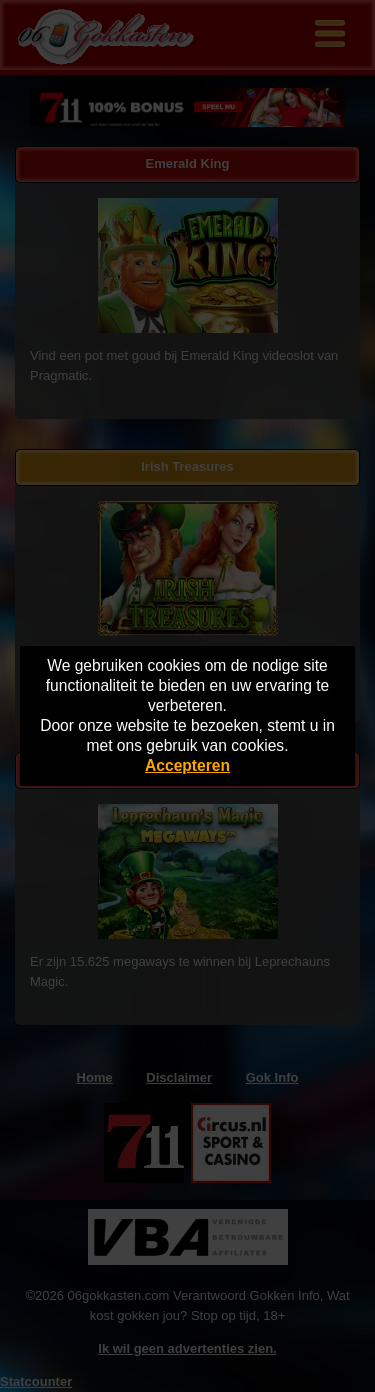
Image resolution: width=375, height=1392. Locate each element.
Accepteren (187, 765)
